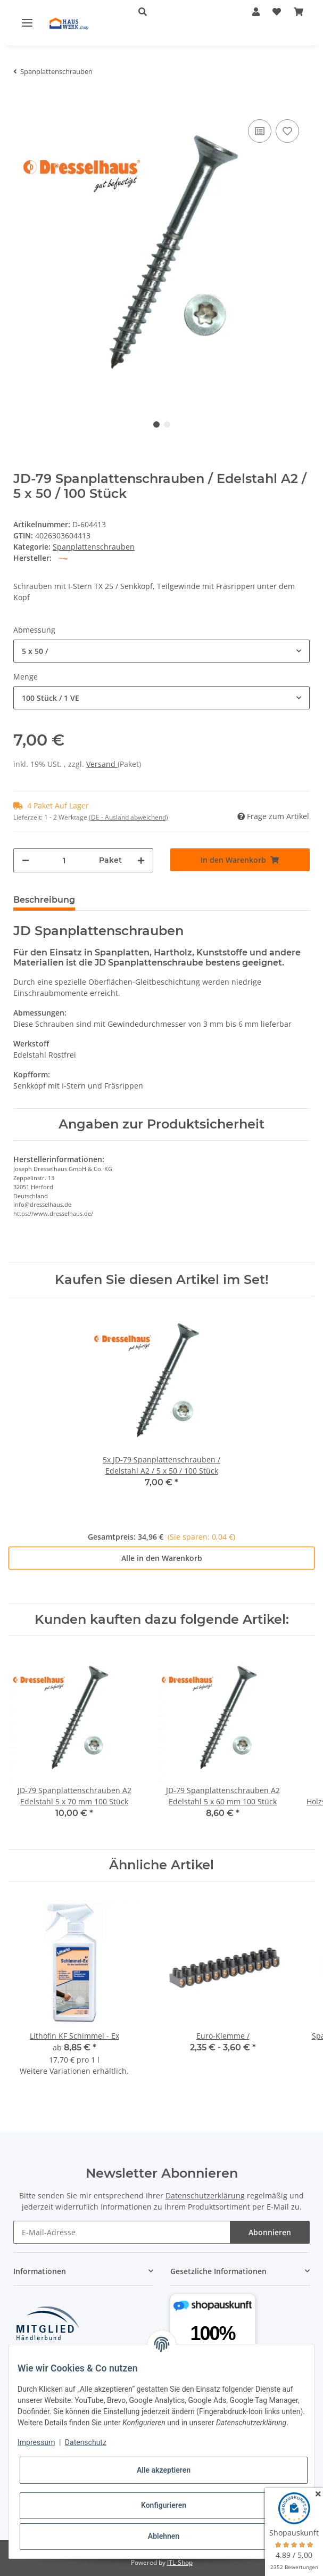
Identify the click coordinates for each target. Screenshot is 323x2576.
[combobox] (161, 651)
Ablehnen (163, 2536)
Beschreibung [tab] (44, 900)
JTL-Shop (180, 2562)
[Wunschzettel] (276, 11)
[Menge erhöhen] (141, 860)
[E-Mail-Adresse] (121, 2232)
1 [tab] (156, 424)
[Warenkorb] (298, 11)
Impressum (36, 2442)
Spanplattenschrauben (94, 547)
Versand (102, 764)
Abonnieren (270, 2232)
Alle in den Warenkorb (161, 1558)
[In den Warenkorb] (21, 101)
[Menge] (64, 860)
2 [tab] (167, 424)
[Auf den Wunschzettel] (287, 131)
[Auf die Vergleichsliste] (259, 131)
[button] (179, 11)
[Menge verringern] (25, 860)
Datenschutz (85, 2442)
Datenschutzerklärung (205, 2195)
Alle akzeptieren (164, 2470)
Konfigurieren (163, 2505)
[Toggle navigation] (27, 22)
